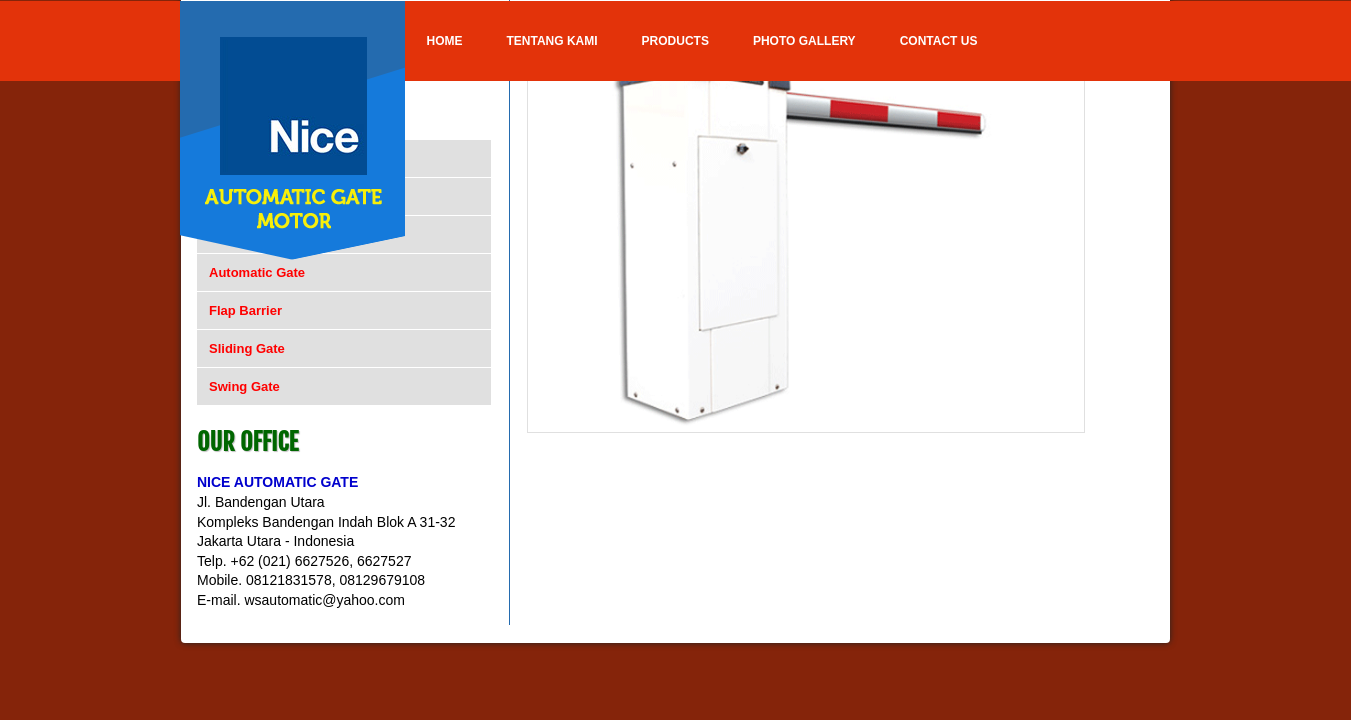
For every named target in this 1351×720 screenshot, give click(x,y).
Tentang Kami (552, 41)
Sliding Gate (247, 348)
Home (445, 41)
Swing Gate (244, 386)
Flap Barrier (245, 310)
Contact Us (939, 41)
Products (675, 41)
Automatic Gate (257, 272)
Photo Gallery (804, 41)
